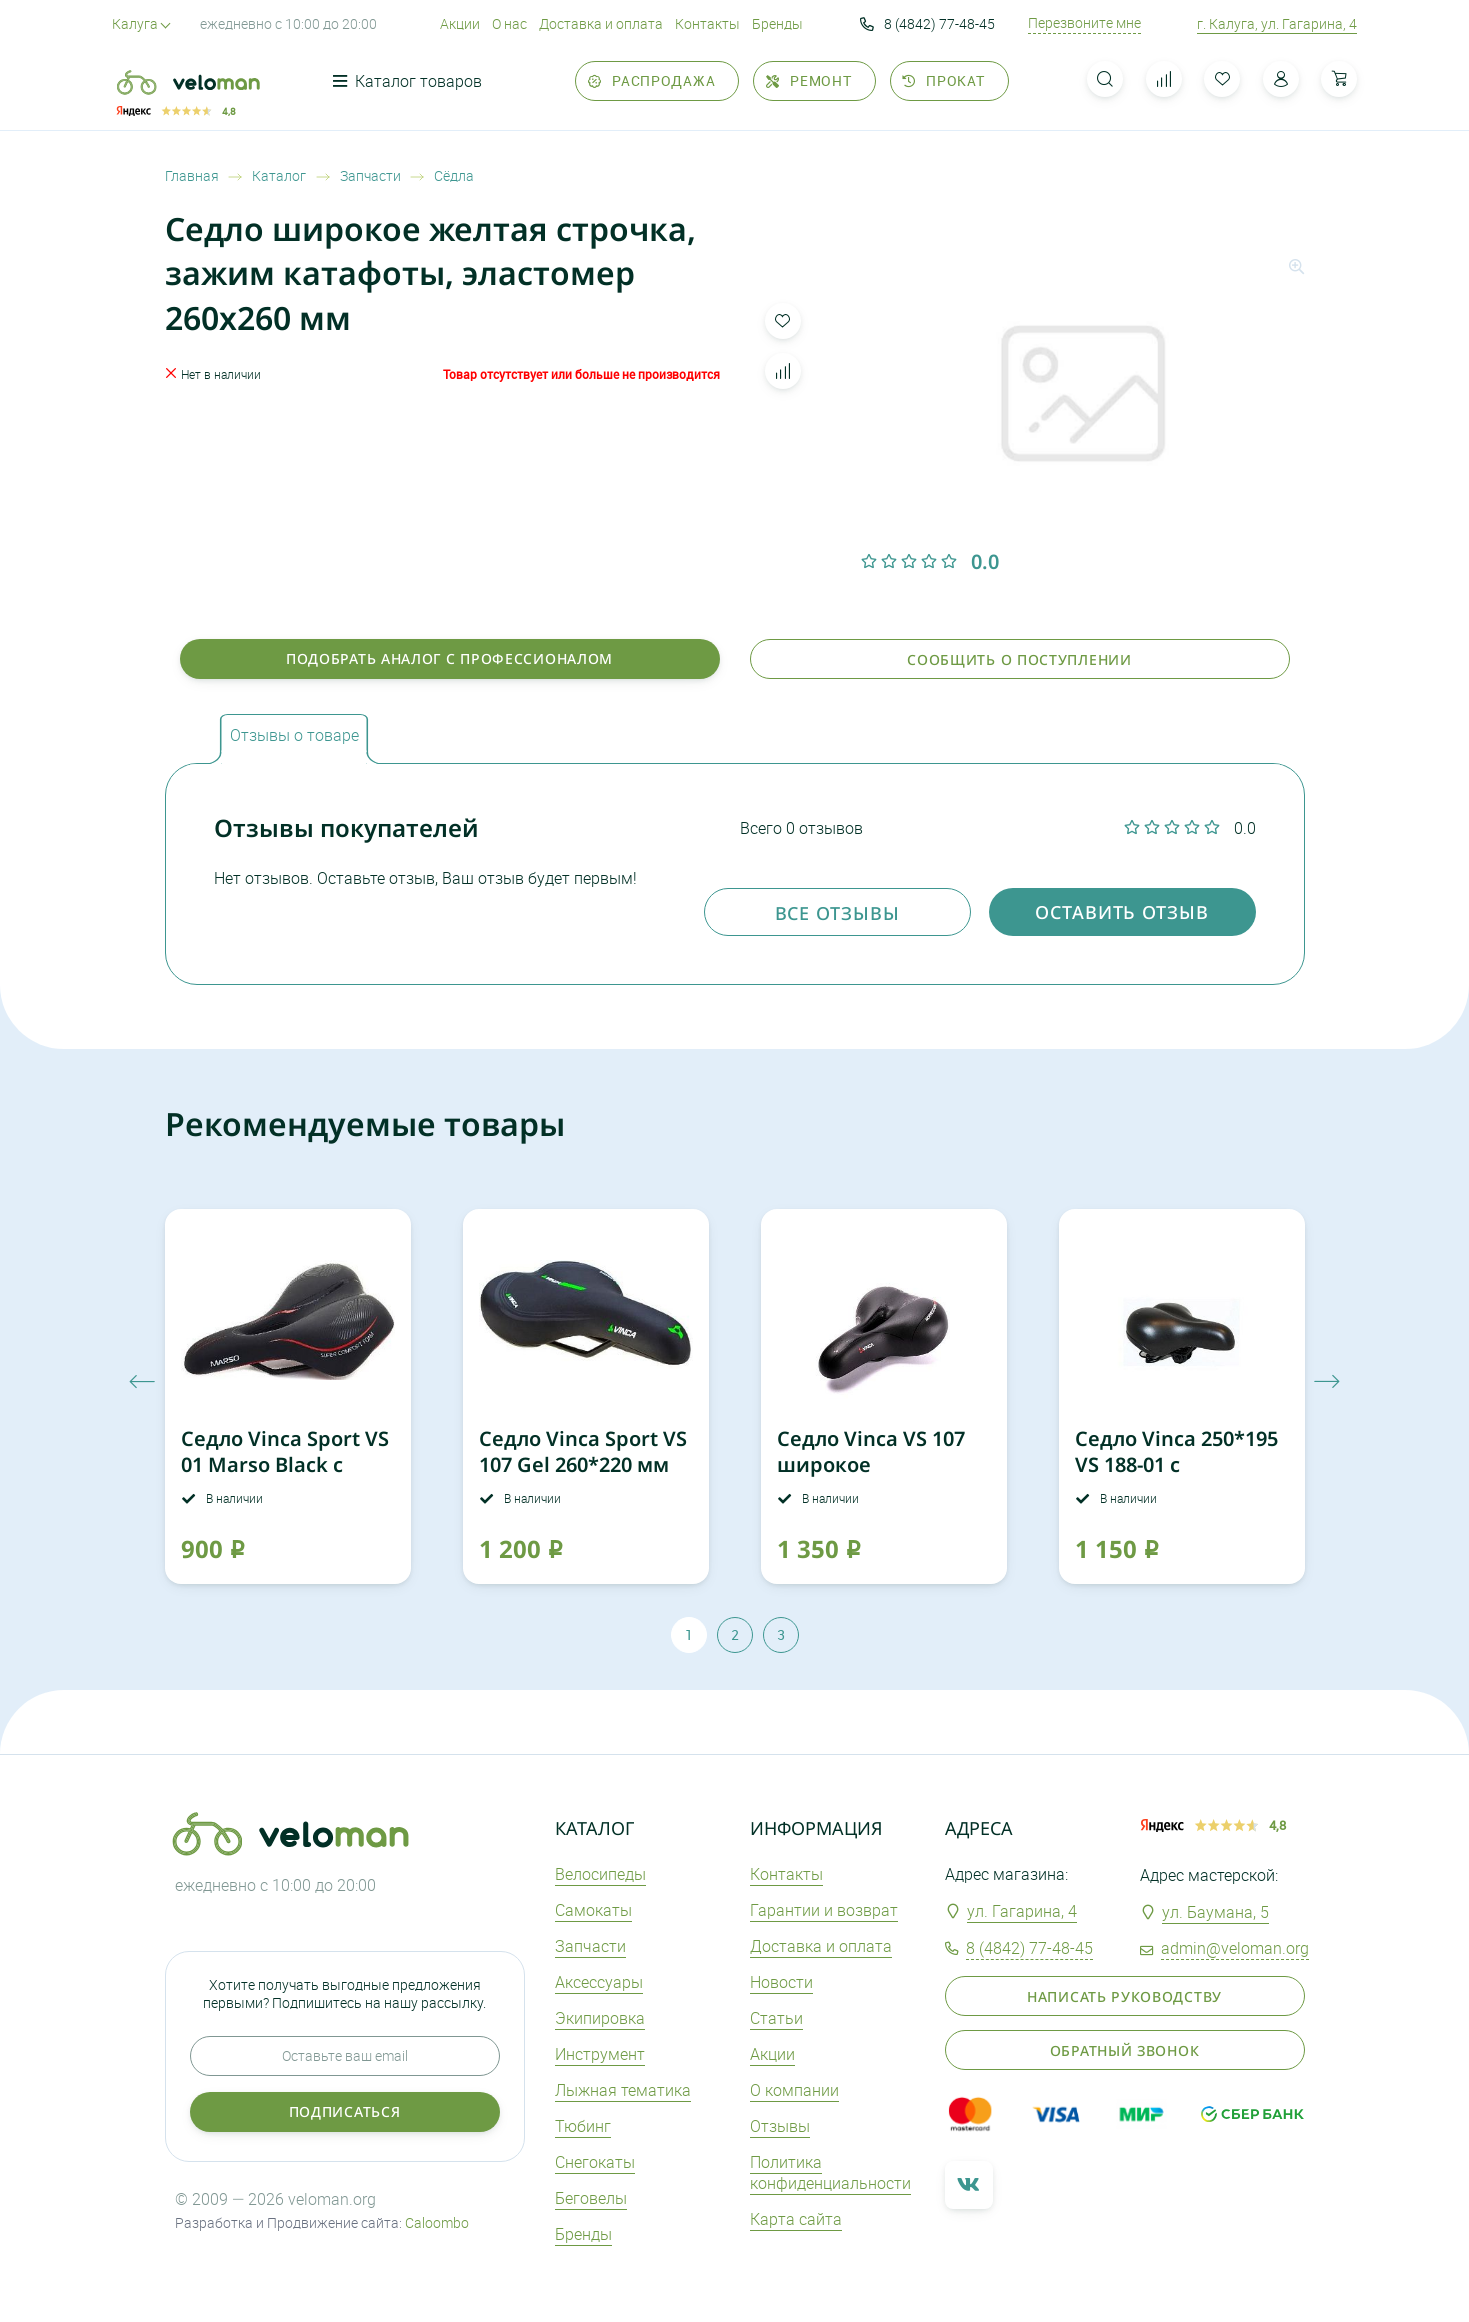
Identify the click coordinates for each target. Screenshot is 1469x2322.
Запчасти (590, 1946)
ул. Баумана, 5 (1215, 1912)
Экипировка (600, 2018)
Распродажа (652, 80)
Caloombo (437, 2222)
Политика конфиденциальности (830, 2172)
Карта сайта (796, 2219)
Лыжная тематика (623, 2090)
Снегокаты (595, 2162)
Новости (781, 1982)
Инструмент (600, 2054)
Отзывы (780, 2126)
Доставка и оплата (601, 23)
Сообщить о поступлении (1019, 659)
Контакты (707, 23)
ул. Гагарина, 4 (1022, 1911)
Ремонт (809, 80)
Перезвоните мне (1084, 23)
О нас (509, 23)
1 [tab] (689, 1634)
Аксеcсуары (599, 1982)
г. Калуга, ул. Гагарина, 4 (1277, 23)
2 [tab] (735, 1634)
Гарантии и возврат (824, 1910)
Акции (460, 23)
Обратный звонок (1125, 2050)
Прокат (943, 80)
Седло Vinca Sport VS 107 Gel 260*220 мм (583, 1451)
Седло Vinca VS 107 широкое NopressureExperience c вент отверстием (889, 1477)
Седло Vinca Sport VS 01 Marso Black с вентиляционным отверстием (285, 1477)
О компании (794, 2090)
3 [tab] (781, 1634)
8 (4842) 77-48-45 (927, 24)
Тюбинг (583, 2126)
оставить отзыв (1122, 912)
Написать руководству (1124, 1996)
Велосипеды (600, 1874)
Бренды (777, 23)
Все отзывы (837, 913)
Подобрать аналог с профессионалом (449, 658)
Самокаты (593, 1910)
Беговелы (591, 2198)
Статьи (776, 2018)
